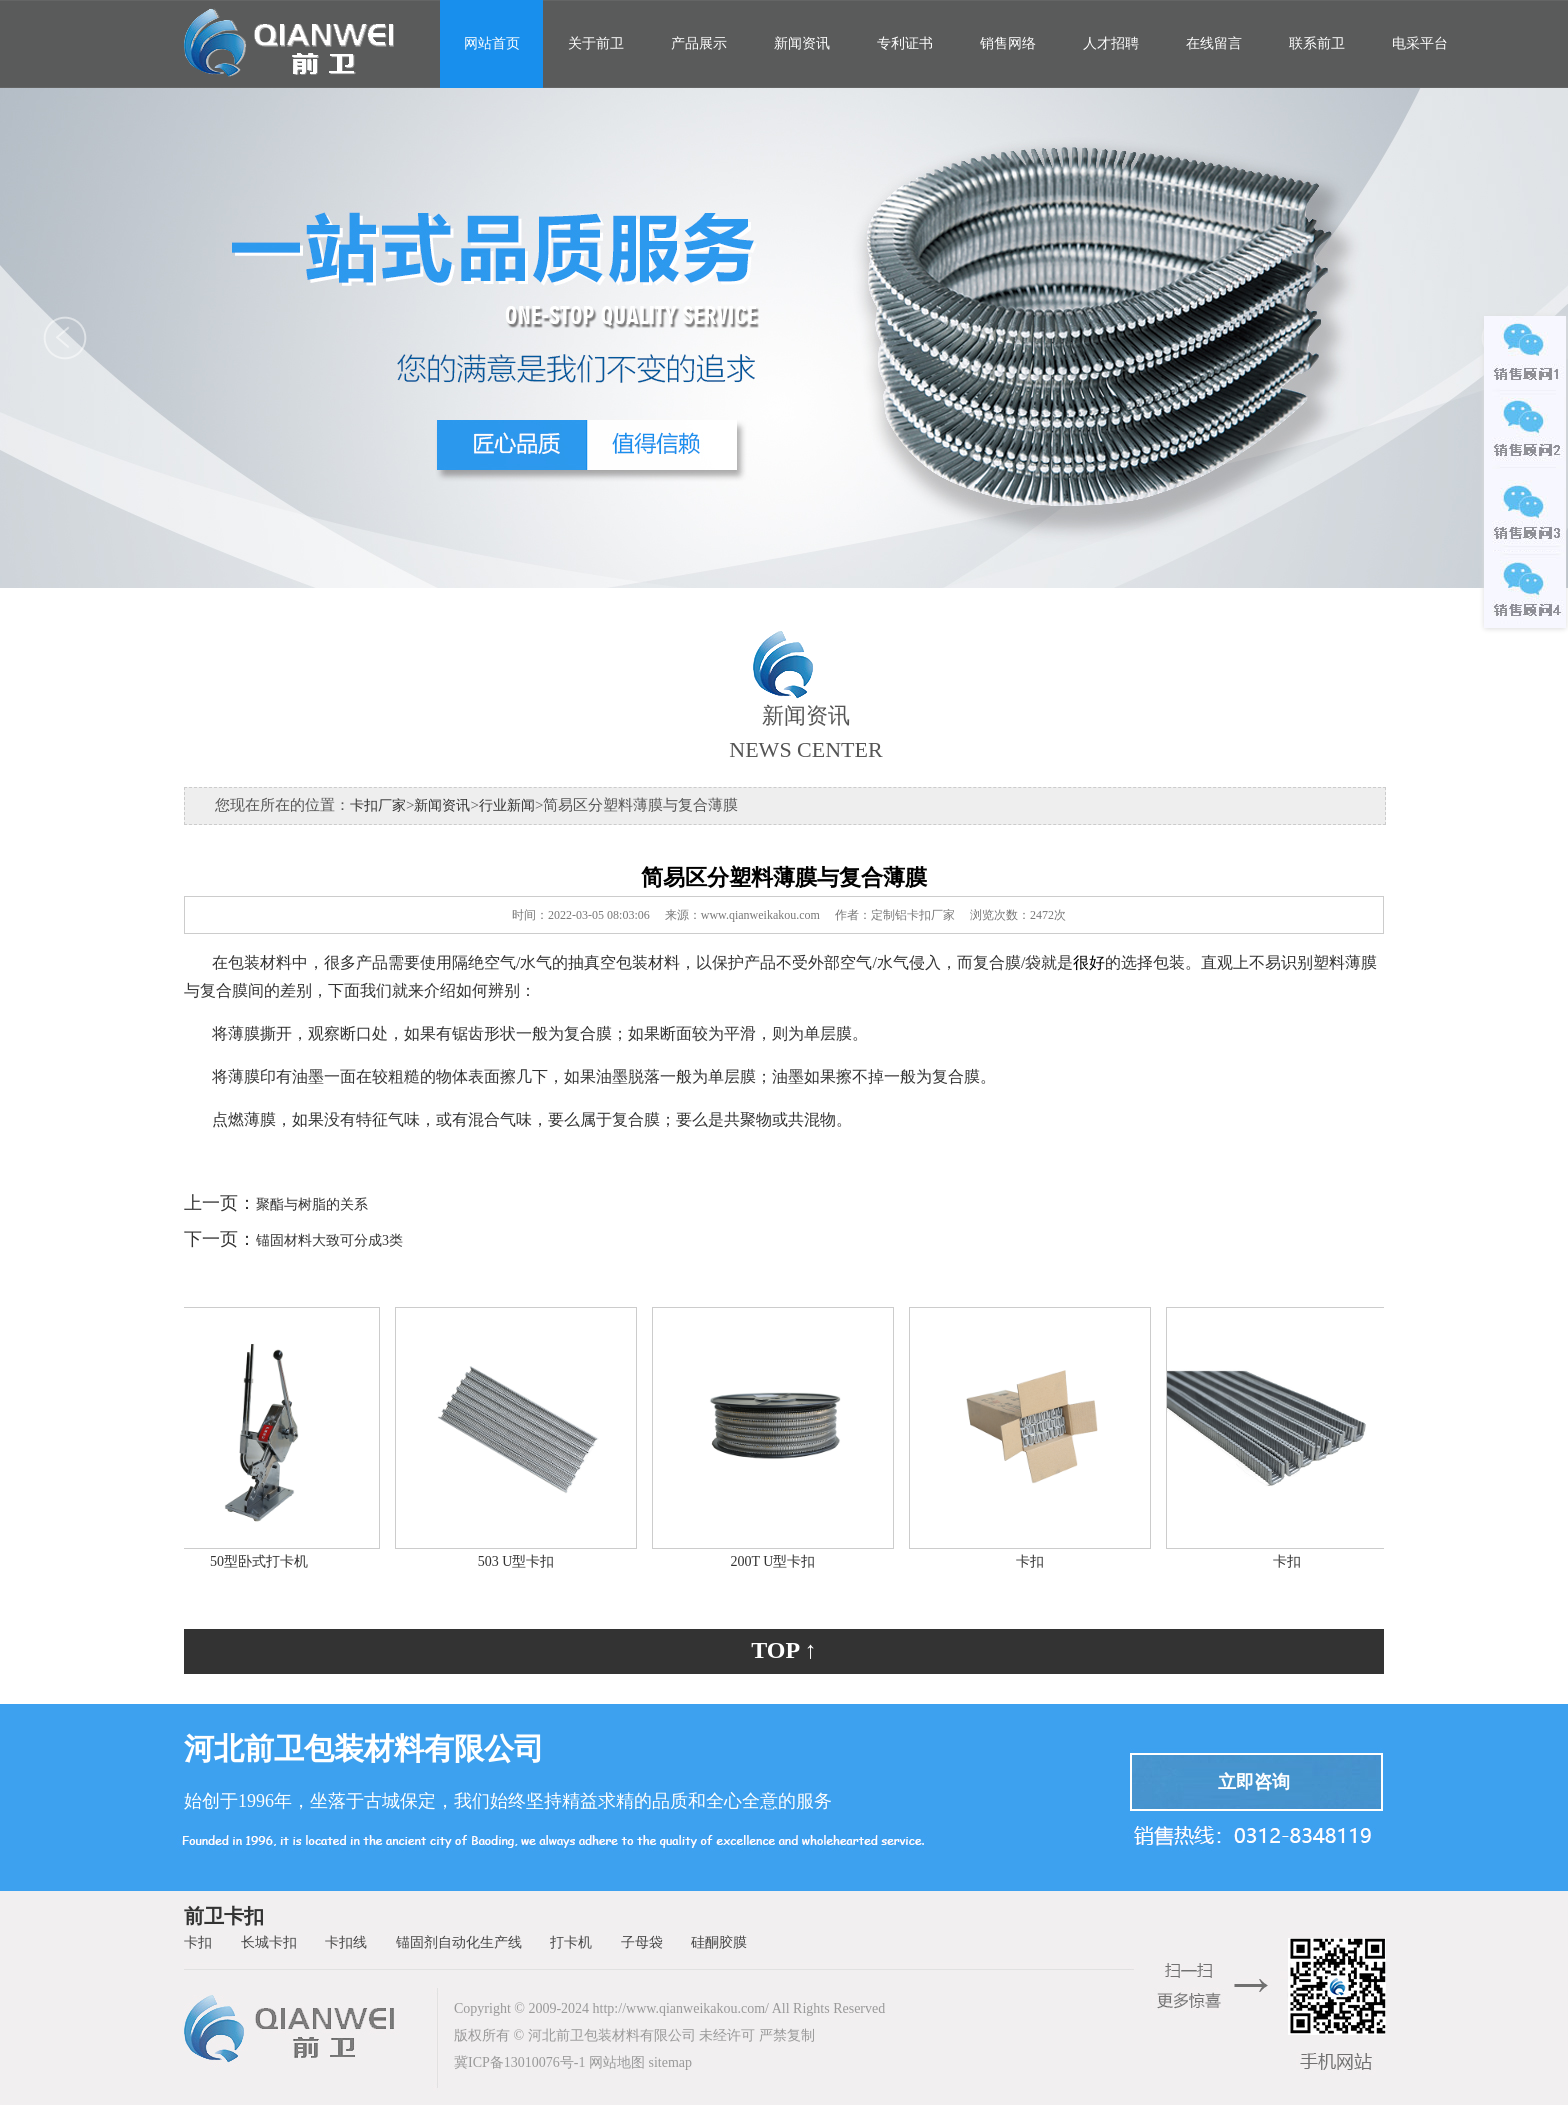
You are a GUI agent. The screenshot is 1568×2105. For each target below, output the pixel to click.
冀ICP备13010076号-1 (519, 2062)
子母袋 (642, 1942)
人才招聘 (1111, 43)
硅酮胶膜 (719, 1942)
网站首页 (492, 43)
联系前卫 (1317, 43)
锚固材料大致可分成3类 (329, 1240)
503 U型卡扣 (520, 1561)
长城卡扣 (269, 1942)
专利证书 (905, 43)
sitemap (670, 2062)
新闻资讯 (802, 43)
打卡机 (571, 1942)
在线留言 (1214, 43)
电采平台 (1420, 43)
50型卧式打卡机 (263, 1561)
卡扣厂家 (378, 805)
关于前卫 (596, 43)
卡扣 (1034, 1561)
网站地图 (617, 2062)
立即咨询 (1254, 1782)
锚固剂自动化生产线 (459, 1942)
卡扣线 (346, 1942)
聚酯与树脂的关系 (312, 1204)
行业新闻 (507, 805)
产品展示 (699, 43)
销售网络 (1008, 43)
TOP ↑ (784, 1650)
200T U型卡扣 (777, 1561)
